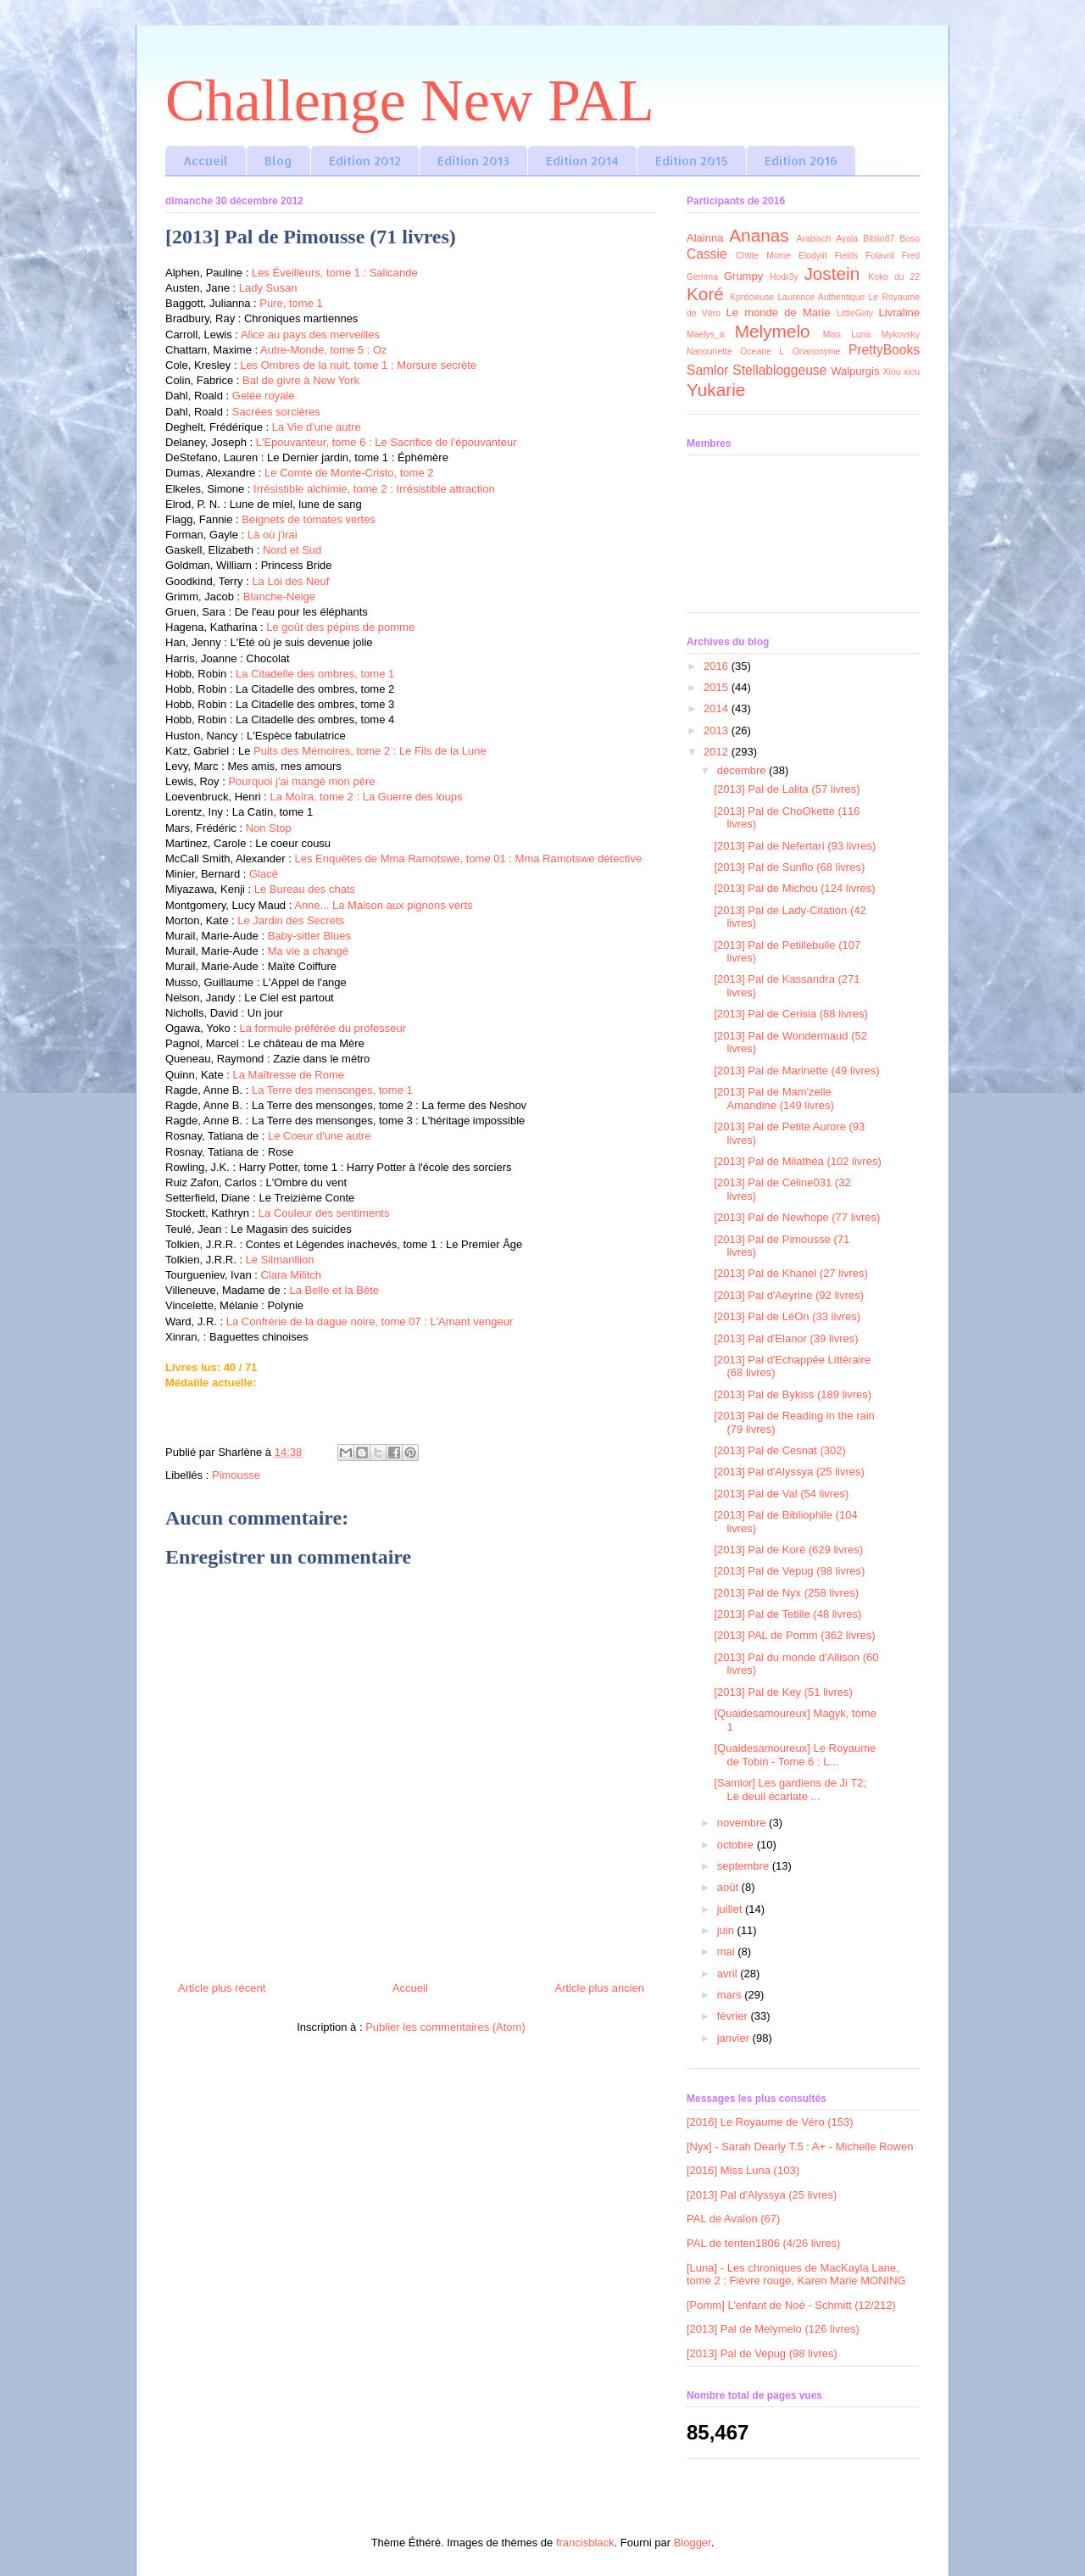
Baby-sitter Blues (309, 935)
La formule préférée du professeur (322, 1028)
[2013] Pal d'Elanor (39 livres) (786, 1338)
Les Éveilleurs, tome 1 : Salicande (335, 272)
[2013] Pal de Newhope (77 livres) (797, 1217)
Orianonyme (817, 351)
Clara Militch (291, 1274)
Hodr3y (784, 277)
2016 (718, 666)
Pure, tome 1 (290, 303)
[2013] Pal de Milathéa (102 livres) (797, 1161)
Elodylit (812, 255)
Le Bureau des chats (304, 889)
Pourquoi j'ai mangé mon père (301, 781)
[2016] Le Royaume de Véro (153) (770, 2122)
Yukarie (716, 389)
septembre (744, 1866)
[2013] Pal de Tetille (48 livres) (787, 1614)
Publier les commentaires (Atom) (445, 2027)
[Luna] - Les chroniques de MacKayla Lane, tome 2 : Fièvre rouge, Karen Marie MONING (796, 2274)
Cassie (707, 254)
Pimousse (236, 1475)
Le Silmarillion (280, 1259)
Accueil (205, 160)
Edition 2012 (365, 160)
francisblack (585, 2542)
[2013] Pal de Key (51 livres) (783, 1692)
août (729, 1887)
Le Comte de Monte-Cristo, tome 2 (348, 472)
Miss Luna (847, 334)
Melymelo (772, 331)
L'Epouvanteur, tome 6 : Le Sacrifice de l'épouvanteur (386, 442)
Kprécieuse (752, 297)
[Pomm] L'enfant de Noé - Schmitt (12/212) (791, 2305)
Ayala (847, 238)
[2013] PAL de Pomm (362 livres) (794, 1635)
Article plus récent (221, 1988)
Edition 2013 (473, 160)
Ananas (759, 235)
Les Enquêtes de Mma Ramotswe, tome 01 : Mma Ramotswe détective (468, 858)
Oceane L (762, 351)
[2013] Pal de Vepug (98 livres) (789, 1570)
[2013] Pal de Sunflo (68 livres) (789, 867)
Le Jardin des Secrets (290, 920)
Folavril (879, 255)
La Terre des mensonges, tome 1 (332, 1090)
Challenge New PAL (409, 100)
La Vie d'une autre (316, 427)
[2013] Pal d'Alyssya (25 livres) (789, 1471)
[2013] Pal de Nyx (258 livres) (786, 1592)
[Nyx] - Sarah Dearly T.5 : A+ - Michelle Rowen (800, 2146)
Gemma (702, 277)
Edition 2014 (582, 160)
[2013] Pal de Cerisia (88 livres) (790, 1013)
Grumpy (743, 276)
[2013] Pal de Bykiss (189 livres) (792, 1394)
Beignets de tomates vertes (309, 519)
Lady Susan (266, 288)
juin (727, 1930)
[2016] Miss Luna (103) (743, 2170)
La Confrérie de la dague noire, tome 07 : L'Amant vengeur (370, 1321)
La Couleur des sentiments (324, 1213)
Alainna (705, 237)
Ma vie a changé (308, 951)
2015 (718, 687)
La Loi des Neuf (290, 581)
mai (727, 1951)
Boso (909, 238)
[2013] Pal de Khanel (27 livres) (790, 1273)
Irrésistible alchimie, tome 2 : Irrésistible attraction (374, 488)
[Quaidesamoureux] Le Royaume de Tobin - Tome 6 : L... (795, 1755)
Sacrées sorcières (276, 411)
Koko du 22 (894, 277)
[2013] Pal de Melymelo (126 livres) (773, 2328)
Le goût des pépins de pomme (340, 627)
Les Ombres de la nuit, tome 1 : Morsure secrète (358, 365)
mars (731, 1994)
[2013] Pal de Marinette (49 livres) (796, 1070)
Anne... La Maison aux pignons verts (383, 905)
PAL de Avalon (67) (733, 2218)
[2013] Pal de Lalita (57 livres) (787, 789)
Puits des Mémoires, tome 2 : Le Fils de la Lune (370, 750)
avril (728, 1973)
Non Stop (269, 828)
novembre (743, 1822)
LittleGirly (855, 313)
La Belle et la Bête (334, 1290)
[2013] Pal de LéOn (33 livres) (787, 1316)
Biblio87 (878, 238)
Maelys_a (705, 334)
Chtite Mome (763, 255)
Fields (847, 255)
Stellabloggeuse (779, 370)
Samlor (707, 370)
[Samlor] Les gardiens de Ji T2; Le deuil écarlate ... (790, 1789)
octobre (737, 1844)
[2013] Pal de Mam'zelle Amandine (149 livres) (773, 1098)
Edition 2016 (801, 160)
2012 (718, 751)
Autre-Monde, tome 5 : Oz (323, 349)
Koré (705, 294)
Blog (278, 160)
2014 (718, 708)
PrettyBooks (884, 350)
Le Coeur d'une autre (319, 1135)
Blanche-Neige (279, 596)
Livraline (899, 312)
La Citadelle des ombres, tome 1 (315, 673)
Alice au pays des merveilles (310, 334)
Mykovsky (900, 334)
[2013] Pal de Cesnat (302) (779, 1450)
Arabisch (814, 238)
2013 (718, 730)
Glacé (263, 873)
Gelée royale (263, 395)
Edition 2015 (691, 160)
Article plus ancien (600, 1988)
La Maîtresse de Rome (289, 1074)
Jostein (832, 273)
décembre (743, 770)
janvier (735, 2038)
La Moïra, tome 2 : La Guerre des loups (366, 796)
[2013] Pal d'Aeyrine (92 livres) (789, 1295)
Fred (911, 255)
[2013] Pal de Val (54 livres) (781, 1493)
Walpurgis (855, 371)
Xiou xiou (901, 371)
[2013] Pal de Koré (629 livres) (788, 1549)
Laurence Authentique (821, 297)
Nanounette (709, 351)
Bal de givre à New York (300, 380)
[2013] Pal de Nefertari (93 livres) (795, 845)
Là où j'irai (273, 534)
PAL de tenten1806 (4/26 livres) (763, 2243)
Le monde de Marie (778, 312)
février (734, 2016)
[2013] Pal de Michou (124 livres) (794, 888)
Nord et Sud (292, 550)
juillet (731, 1909)
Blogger (692, 2542)
